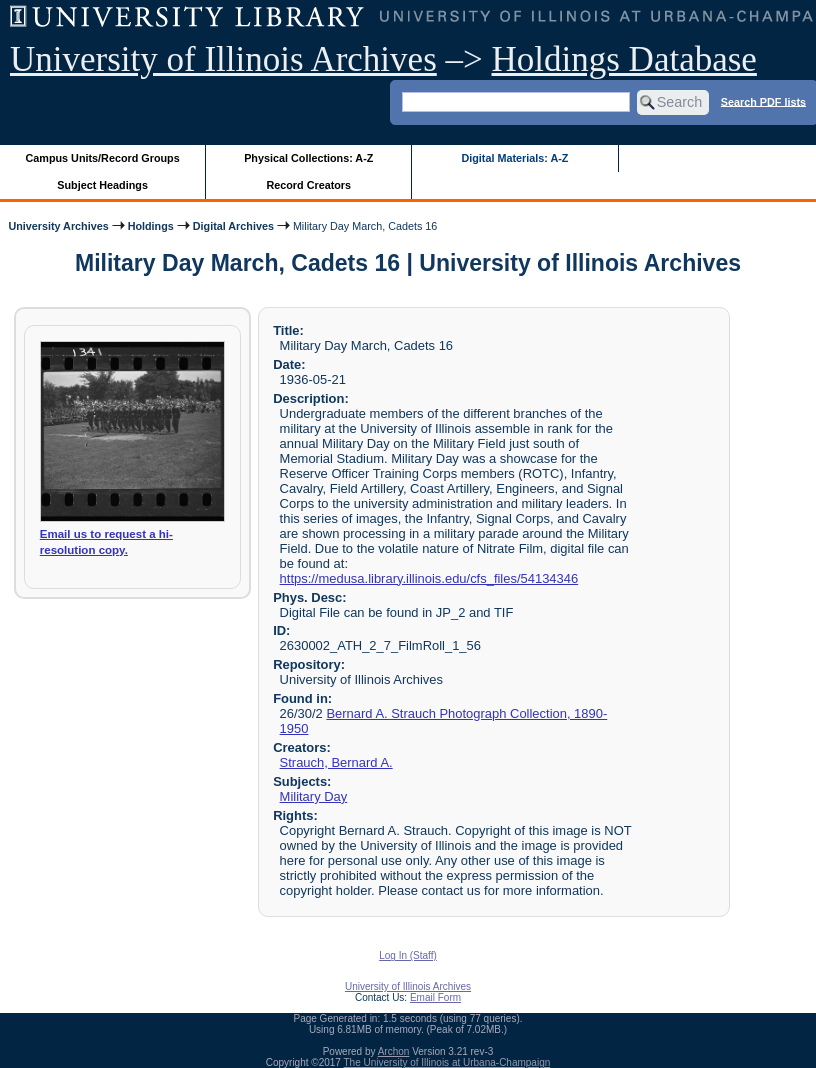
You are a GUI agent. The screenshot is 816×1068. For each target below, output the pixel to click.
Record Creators (308, 185)
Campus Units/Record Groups (103, 158)
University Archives (58, 226)
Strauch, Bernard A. (336, 762)
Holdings (151, 226)
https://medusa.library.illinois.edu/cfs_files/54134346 (429, 578)
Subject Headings (102, 185)
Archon (394, 1051)
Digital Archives (233, 226)
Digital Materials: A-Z (514, 158)
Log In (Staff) (408, 955)
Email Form (435, 997)
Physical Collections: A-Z (308, 158)
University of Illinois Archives (223, 59)
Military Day (314, 796)
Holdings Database (624, 59)
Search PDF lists (763, 101)
